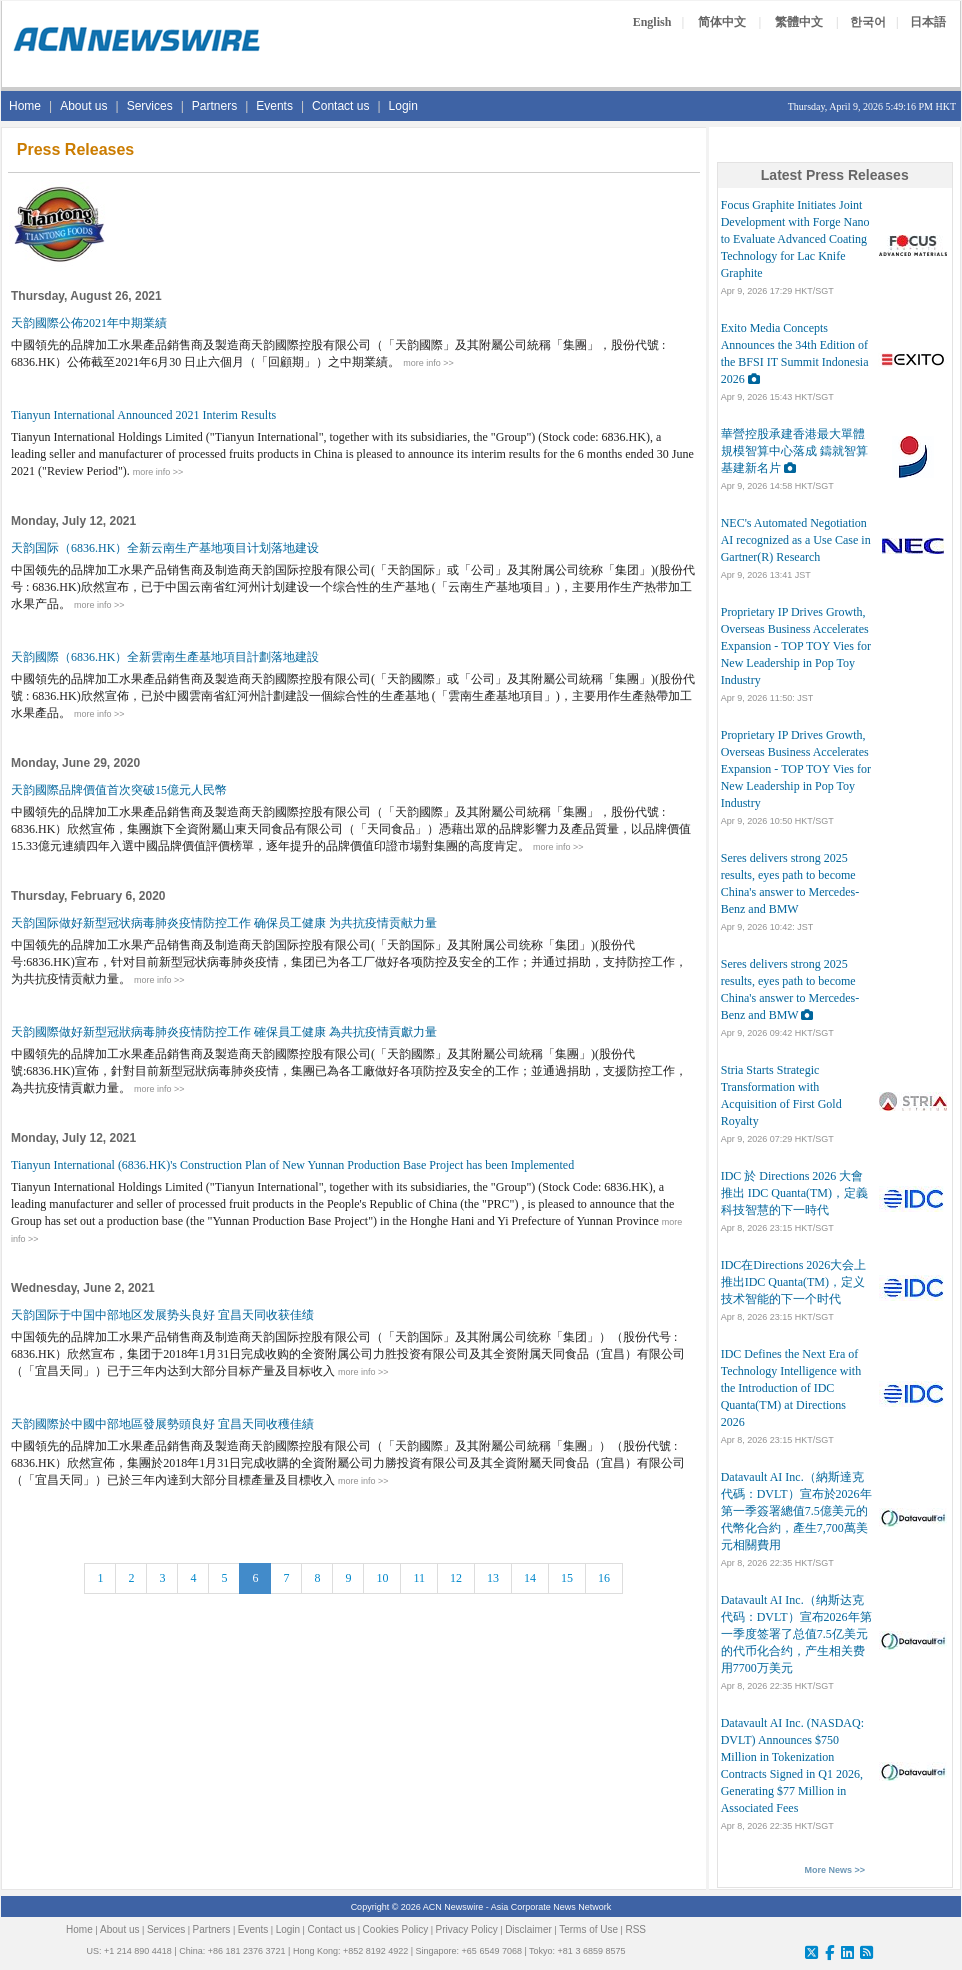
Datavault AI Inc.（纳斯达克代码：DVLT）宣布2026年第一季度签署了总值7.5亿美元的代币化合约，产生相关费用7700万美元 (796, 1634)
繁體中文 (799, 22)
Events (274, 106)
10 (382, 1578)
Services (150, 106)
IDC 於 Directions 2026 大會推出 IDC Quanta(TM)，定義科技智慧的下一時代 (794, 1193)
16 (604, 1578)
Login (403, 106)
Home (25, 106)
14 (530, 1578)
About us (83, 106)
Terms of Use (588, 1929)
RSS (635, 1929)
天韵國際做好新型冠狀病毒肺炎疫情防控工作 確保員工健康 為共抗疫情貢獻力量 (224, 1032)
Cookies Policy (396, 1929)
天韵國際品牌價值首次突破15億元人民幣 (119, 790)
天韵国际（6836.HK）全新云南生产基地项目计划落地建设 (165, 548)
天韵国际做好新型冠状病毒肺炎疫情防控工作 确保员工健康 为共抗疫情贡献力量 (224, 923)
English (652, 22)
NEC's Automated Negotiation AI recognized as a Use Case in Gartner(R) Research (796, 540)
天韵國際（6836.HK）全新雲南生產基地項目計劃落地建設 (165, 657)
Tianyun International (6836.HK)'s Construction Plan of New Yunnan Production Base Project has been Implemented (292, 1165)
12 (456, 1578)
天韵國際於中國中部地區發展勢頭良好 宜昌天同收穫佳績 (162, 1424)
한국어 (868, 22)
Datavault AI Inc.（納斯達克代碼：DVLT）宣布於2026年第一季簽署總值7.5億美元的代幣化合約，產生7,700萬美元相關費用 (796, 1511)
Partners (214, 106)
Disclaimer (528, 1929)
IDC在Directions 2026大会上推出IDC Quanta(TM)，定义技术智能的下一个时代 (794, 1282)
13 (493, 1578)
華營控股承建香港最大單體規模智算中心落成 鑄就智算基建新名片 (794, 451)
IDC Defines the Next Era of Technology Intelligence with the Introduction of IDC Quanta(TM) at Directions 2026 (791, 1388)
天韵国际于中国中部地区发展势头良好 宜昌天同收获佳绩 (162, 1315)
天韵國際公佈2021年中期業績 (89, 323)
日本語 (928, 22)
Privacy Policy (467, 1929)
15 (567, 1578)
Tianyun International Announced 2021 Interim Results (143, 415)
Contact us (340, 106)
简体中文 (722, 22)
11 (419, 1578)
